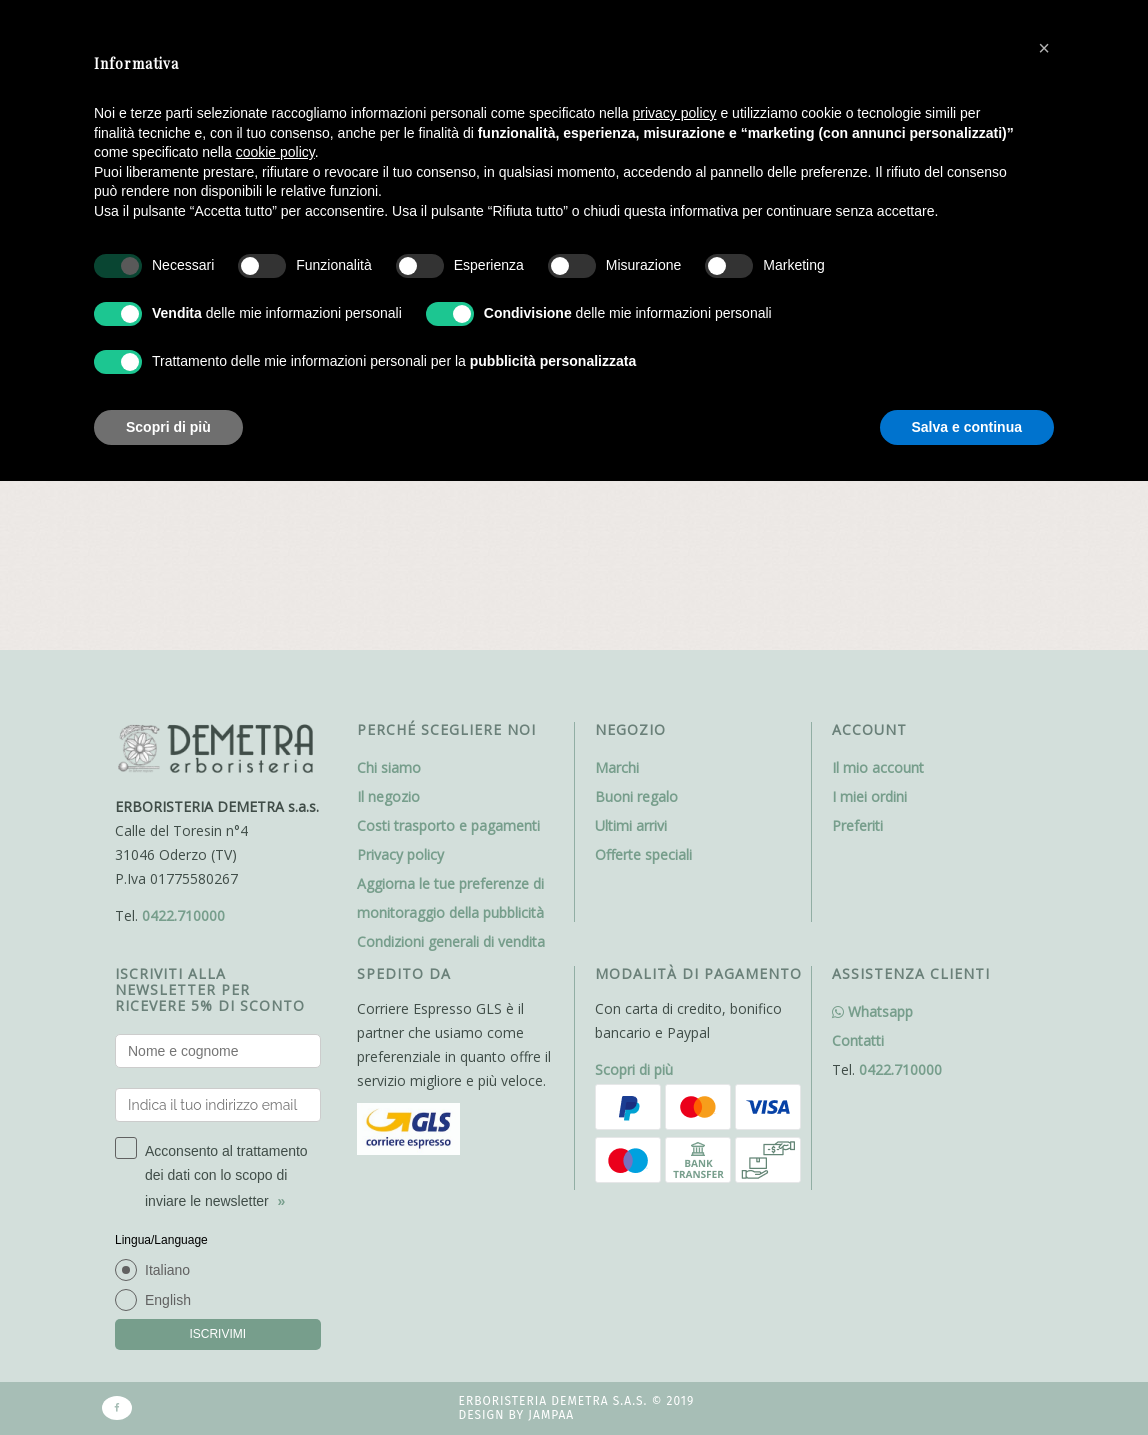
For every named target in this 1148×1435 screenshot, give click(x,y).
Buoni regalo (636, 654)
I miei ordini (869, 654)
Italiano (167, 1128)
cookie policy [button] (275, 152)
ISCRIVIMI (217, 1192)
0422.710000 (183, 773)
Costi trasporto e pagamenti (448, 683)
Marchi (617, 625)
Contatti (858, 898)
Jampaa (551, 1274)
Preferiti (857, 683)
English (168, 1158)
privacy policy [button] (675, 113)
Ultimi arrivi (631, 683)
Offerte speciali (643, 712)
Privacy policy (400, 712)
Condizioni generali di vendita (451, 799)
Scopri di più (634, 927)
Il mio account (878, 625)
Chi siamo (389, 625)
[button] (1044, 48)
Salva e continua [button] (967, 427)
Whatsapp (872, 869)
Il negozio (388, 654)
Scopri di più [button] (168, 427)
